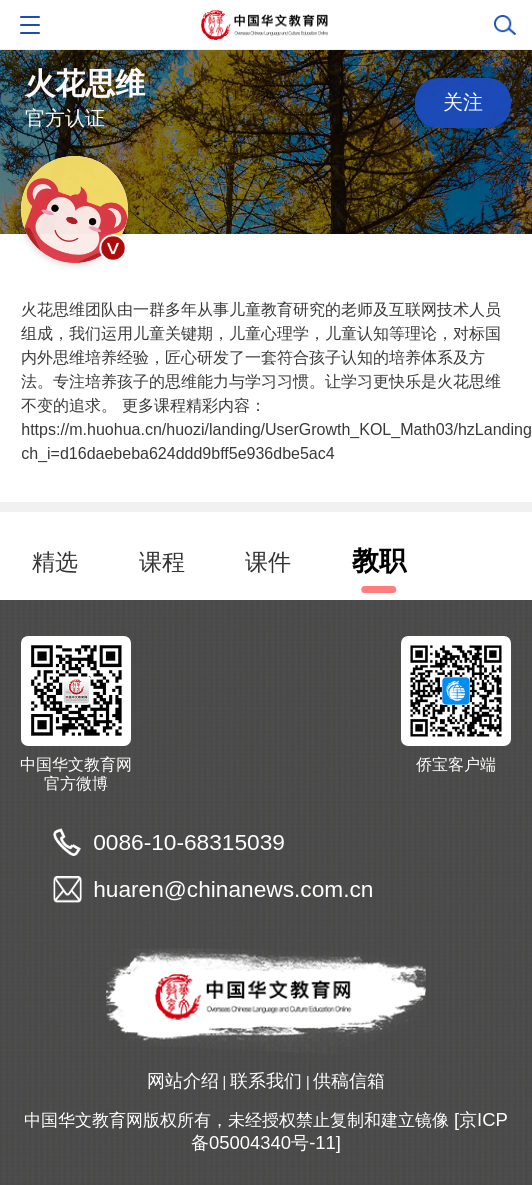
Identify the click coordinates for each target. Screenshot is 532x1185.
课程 (162, 562)
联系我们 (266, 1080)
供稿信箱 (349, 1080)
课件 (268, 562)
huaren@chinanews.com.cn (233, 889)
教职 (379, 561)
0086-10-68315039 (189, 842)
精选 (55, 562)
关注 (463, 102)
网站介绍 (183, 1080)
